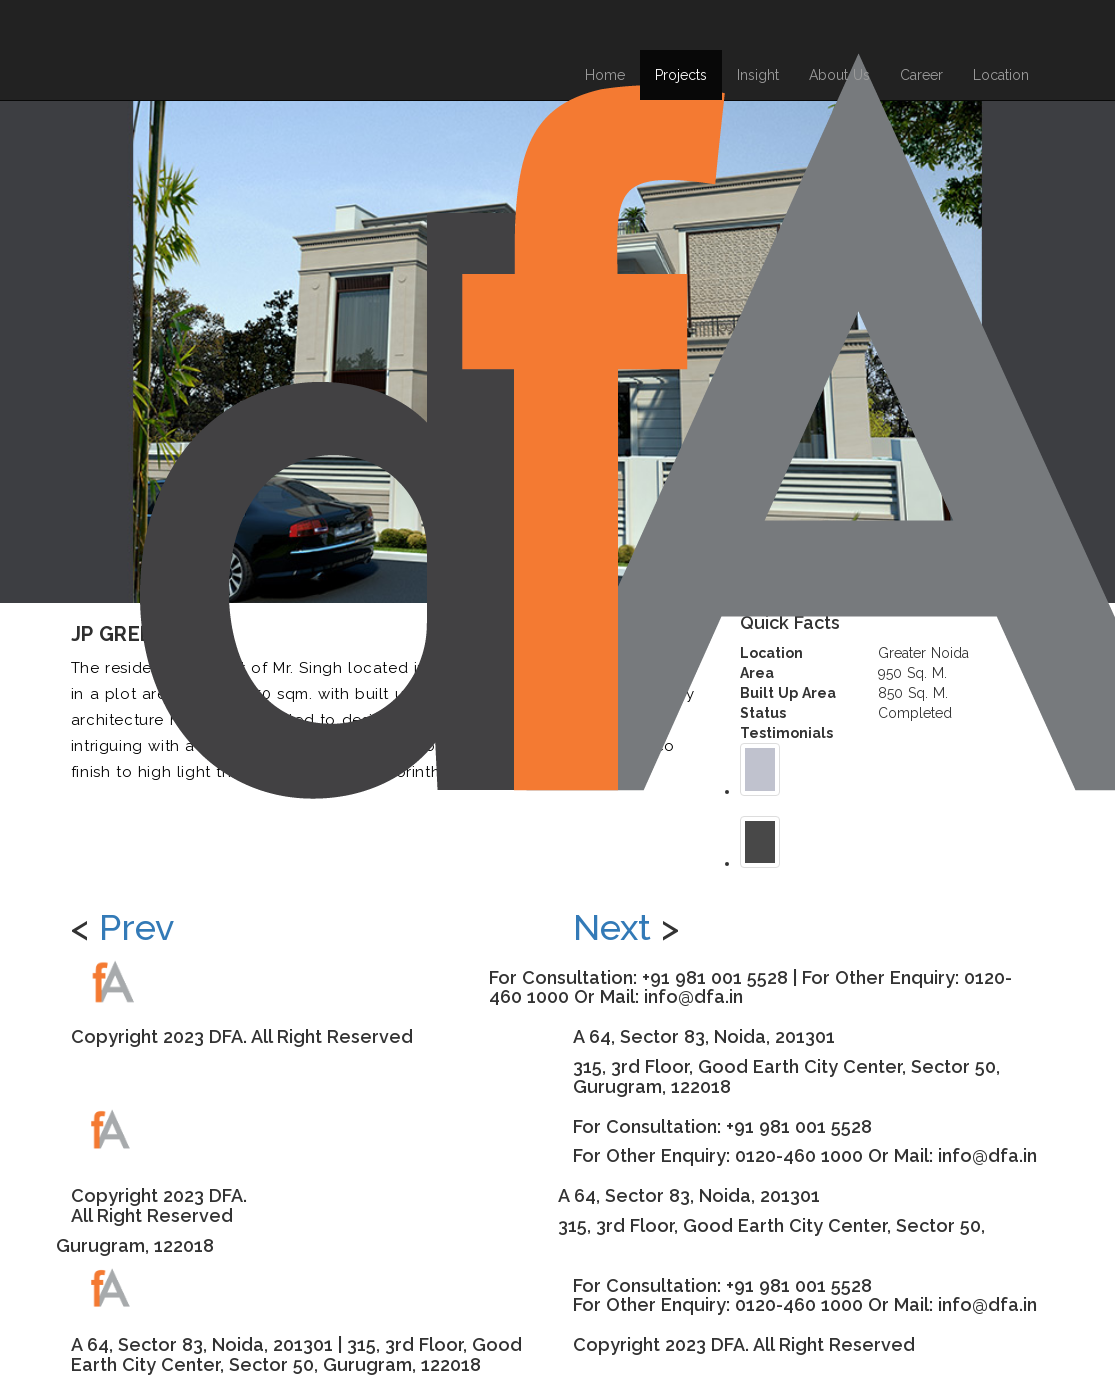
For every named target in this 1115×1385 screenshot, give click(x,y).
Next (612, 927)
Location (1001, 75)
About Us (839, 75)
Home (605, 75)
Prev (136, 927)
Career (921, 75)
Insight (758, 75)
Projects (681, 75)
